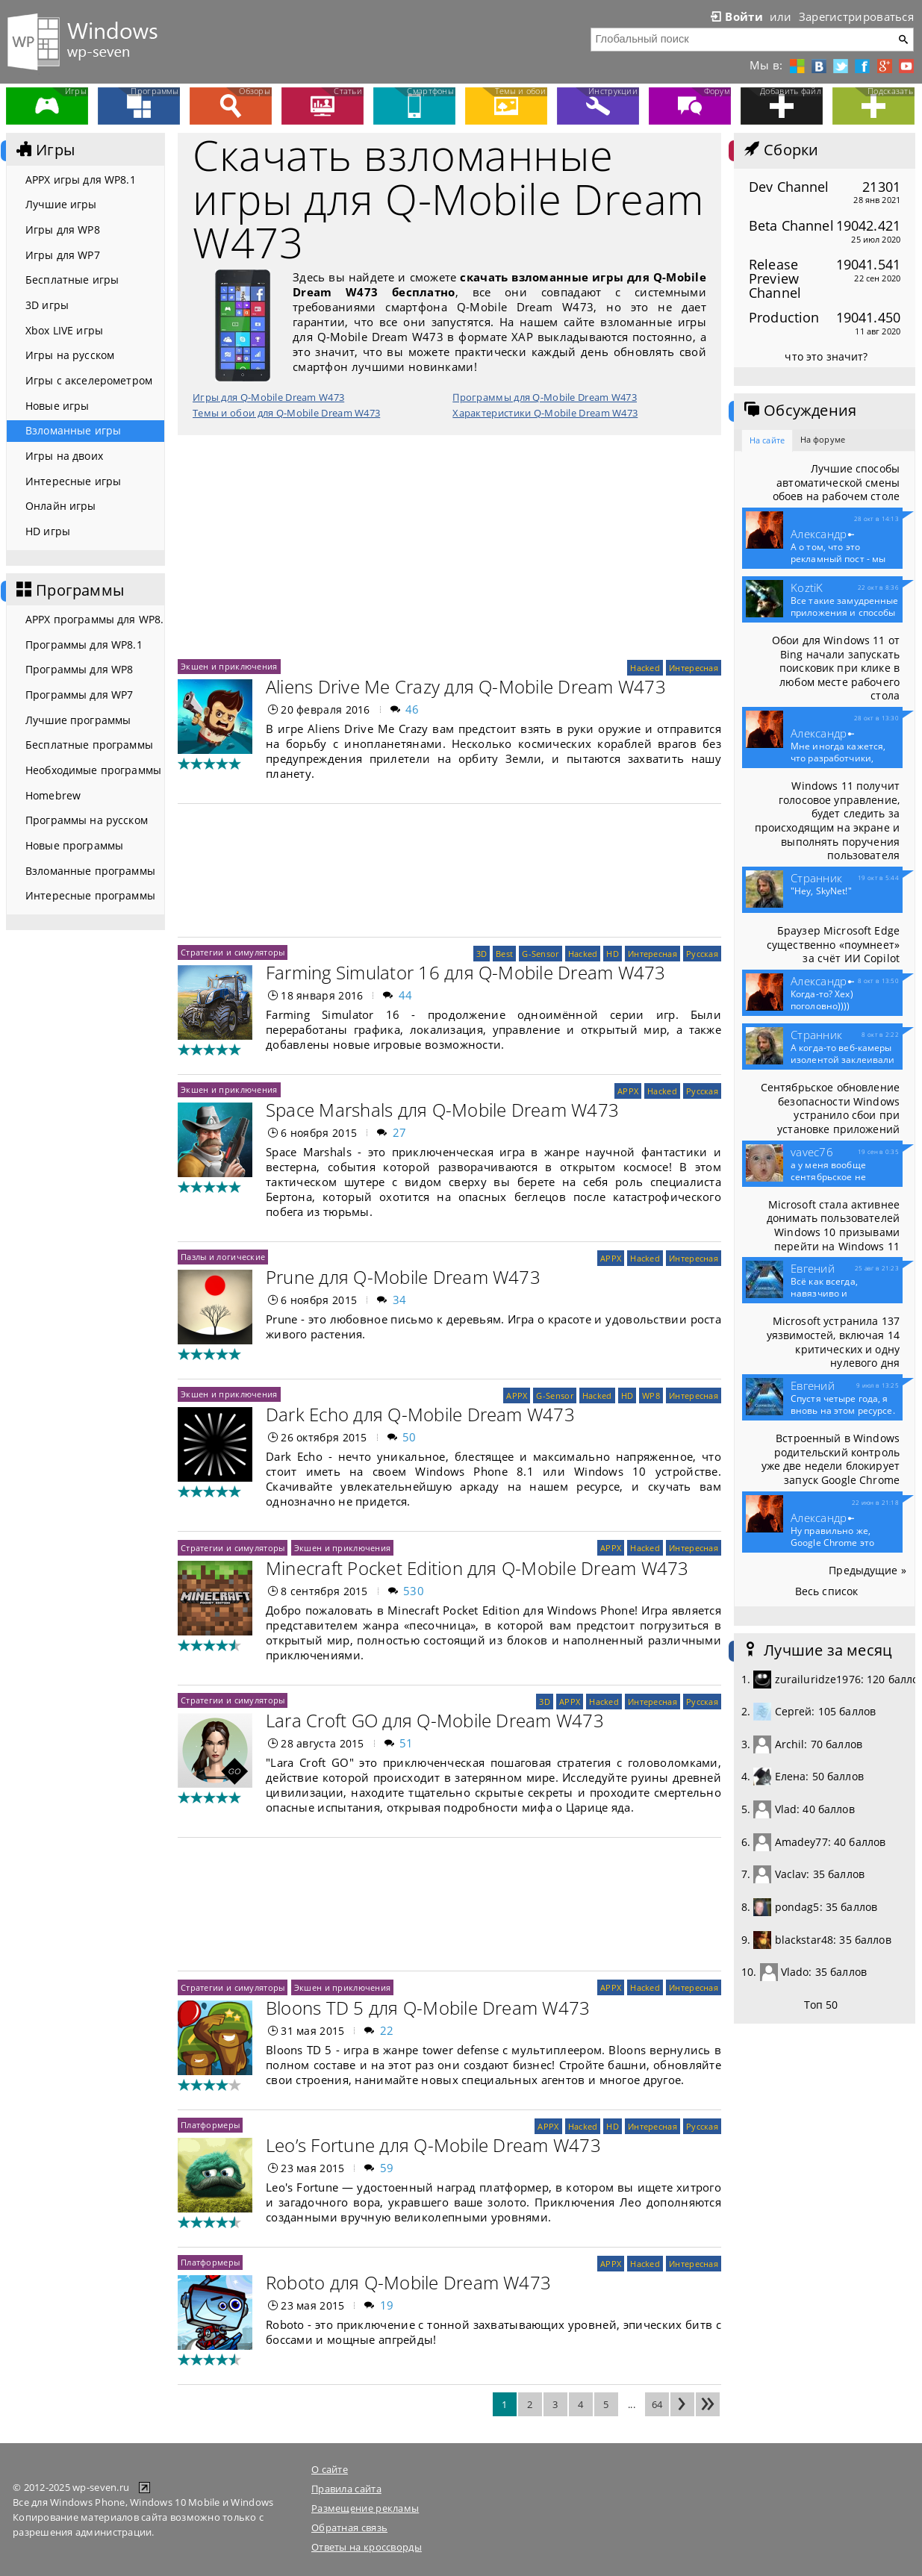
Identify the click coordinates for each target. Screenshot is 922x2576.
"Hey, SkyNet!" (821, 891)
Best (504, 953)
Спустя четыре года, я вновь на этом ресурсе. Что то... (843, 1411)
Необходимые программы (93, 770)
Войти (735, 16)
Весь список (827, 1591)
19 (387, 2305)
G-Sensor (540, 953)
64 (657, 2404)
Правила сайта (346, 2488)
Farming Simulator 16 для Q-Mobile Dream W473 (466, 972)
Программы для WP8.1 (84, 644)
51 (406, 1742)
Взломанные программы (90, 871)
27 (400, 1132)
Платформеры (210, 2124)
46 (412, 709)
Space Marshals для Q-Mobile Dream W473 (442, 1109)
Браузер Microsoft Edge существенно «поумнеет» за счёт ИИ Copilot (833, 944)
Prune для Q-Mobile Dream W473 (403, 1276)
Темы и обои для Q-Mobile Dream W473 (286, 413)
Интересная (693, 667)
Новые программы (74, 845)
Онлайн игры (60, 506)
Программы (68, 590)
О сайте (329, 2469)
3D (482, 953)
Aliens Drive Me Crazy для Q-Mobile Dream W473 (466, 686)
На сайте (767, 440)
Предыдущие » (867, 1570)
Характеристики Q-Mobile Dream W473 (545, 413)
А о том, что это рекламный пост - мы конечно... (838, 559)
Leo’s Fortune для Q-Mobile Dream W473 (433, 2145)
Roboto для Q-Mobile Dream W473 (408, 2282)
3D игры (47, 305)
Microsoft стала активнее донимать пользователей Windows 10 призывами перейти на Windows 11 (833, 1225)
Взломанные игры (73, 430)
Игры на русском (69, 355)
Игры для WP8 (62, 229)
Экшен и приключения (229, 666)
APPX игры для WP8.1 (80, 179)
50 (409, 1436)
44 (406, 995)
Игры (44, 150)
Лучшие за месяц (816, 1650)
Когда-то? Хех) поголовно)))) (822, 1000)
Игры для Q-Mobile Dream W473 (268, 397)
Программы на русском (86, 820)
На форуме (822, 439)
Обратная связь (349, 2527)
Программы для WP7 (79, 694)
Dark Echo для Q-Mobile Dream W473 (420, 1414)
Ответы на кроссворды (366, 2547)
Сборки (779, 150)
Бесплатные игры (72, 279)
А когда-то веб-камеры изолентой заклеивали (842, 1060)
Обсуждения (798, 410)
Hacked (645, 667)
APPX (627, 1091)
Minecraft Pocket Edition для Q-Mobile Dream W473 (477, 1568)
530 (413, 1590)
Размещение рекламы (365, 2508)
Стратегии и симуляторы (232, 952)
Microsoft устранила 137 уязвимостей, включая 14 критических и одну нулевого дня (833, 1342)
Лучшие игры (61, 204)
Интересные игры (73, 481)
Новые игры (57, 406)
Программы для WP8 (79, 669)
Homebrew (53, 795)
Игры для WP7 (62, 255)
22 (387, 2030)
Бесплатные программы (89, 744)
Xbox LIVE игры (64, 330)
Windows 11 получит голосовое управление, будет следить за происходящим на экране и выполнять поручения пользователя (827, 820)
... (631, 2404)
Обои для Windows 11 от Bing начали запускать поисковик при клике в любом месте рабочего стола (836, 668)
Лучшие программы (78, 720)
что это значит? (826, 356)
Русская (702, 953)
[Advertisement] (449, 547)
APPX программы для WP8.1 (94, 619)
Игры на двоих (64, 456)
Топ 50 (821, 2005)
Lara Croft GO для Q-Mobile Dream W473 (435, 1720)
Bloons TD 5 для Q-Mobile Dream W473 (428, 2007)
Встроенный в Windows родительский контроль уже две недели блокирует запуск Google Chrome (830, 1459)
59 (387, 2167)
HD (612, 953)
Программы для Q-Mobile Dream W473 (544, 397)
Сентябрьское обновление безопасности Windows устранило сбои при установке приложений (830, 1108)
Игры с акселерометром (88, 380)
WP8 (651, 1395)
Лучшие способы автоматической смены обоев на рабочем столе (836, 482)
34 (400, 1299)
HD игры (47, 531)
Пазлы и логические (223, 1256)
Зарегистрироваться (856, 16)
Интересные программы (90, 895)
